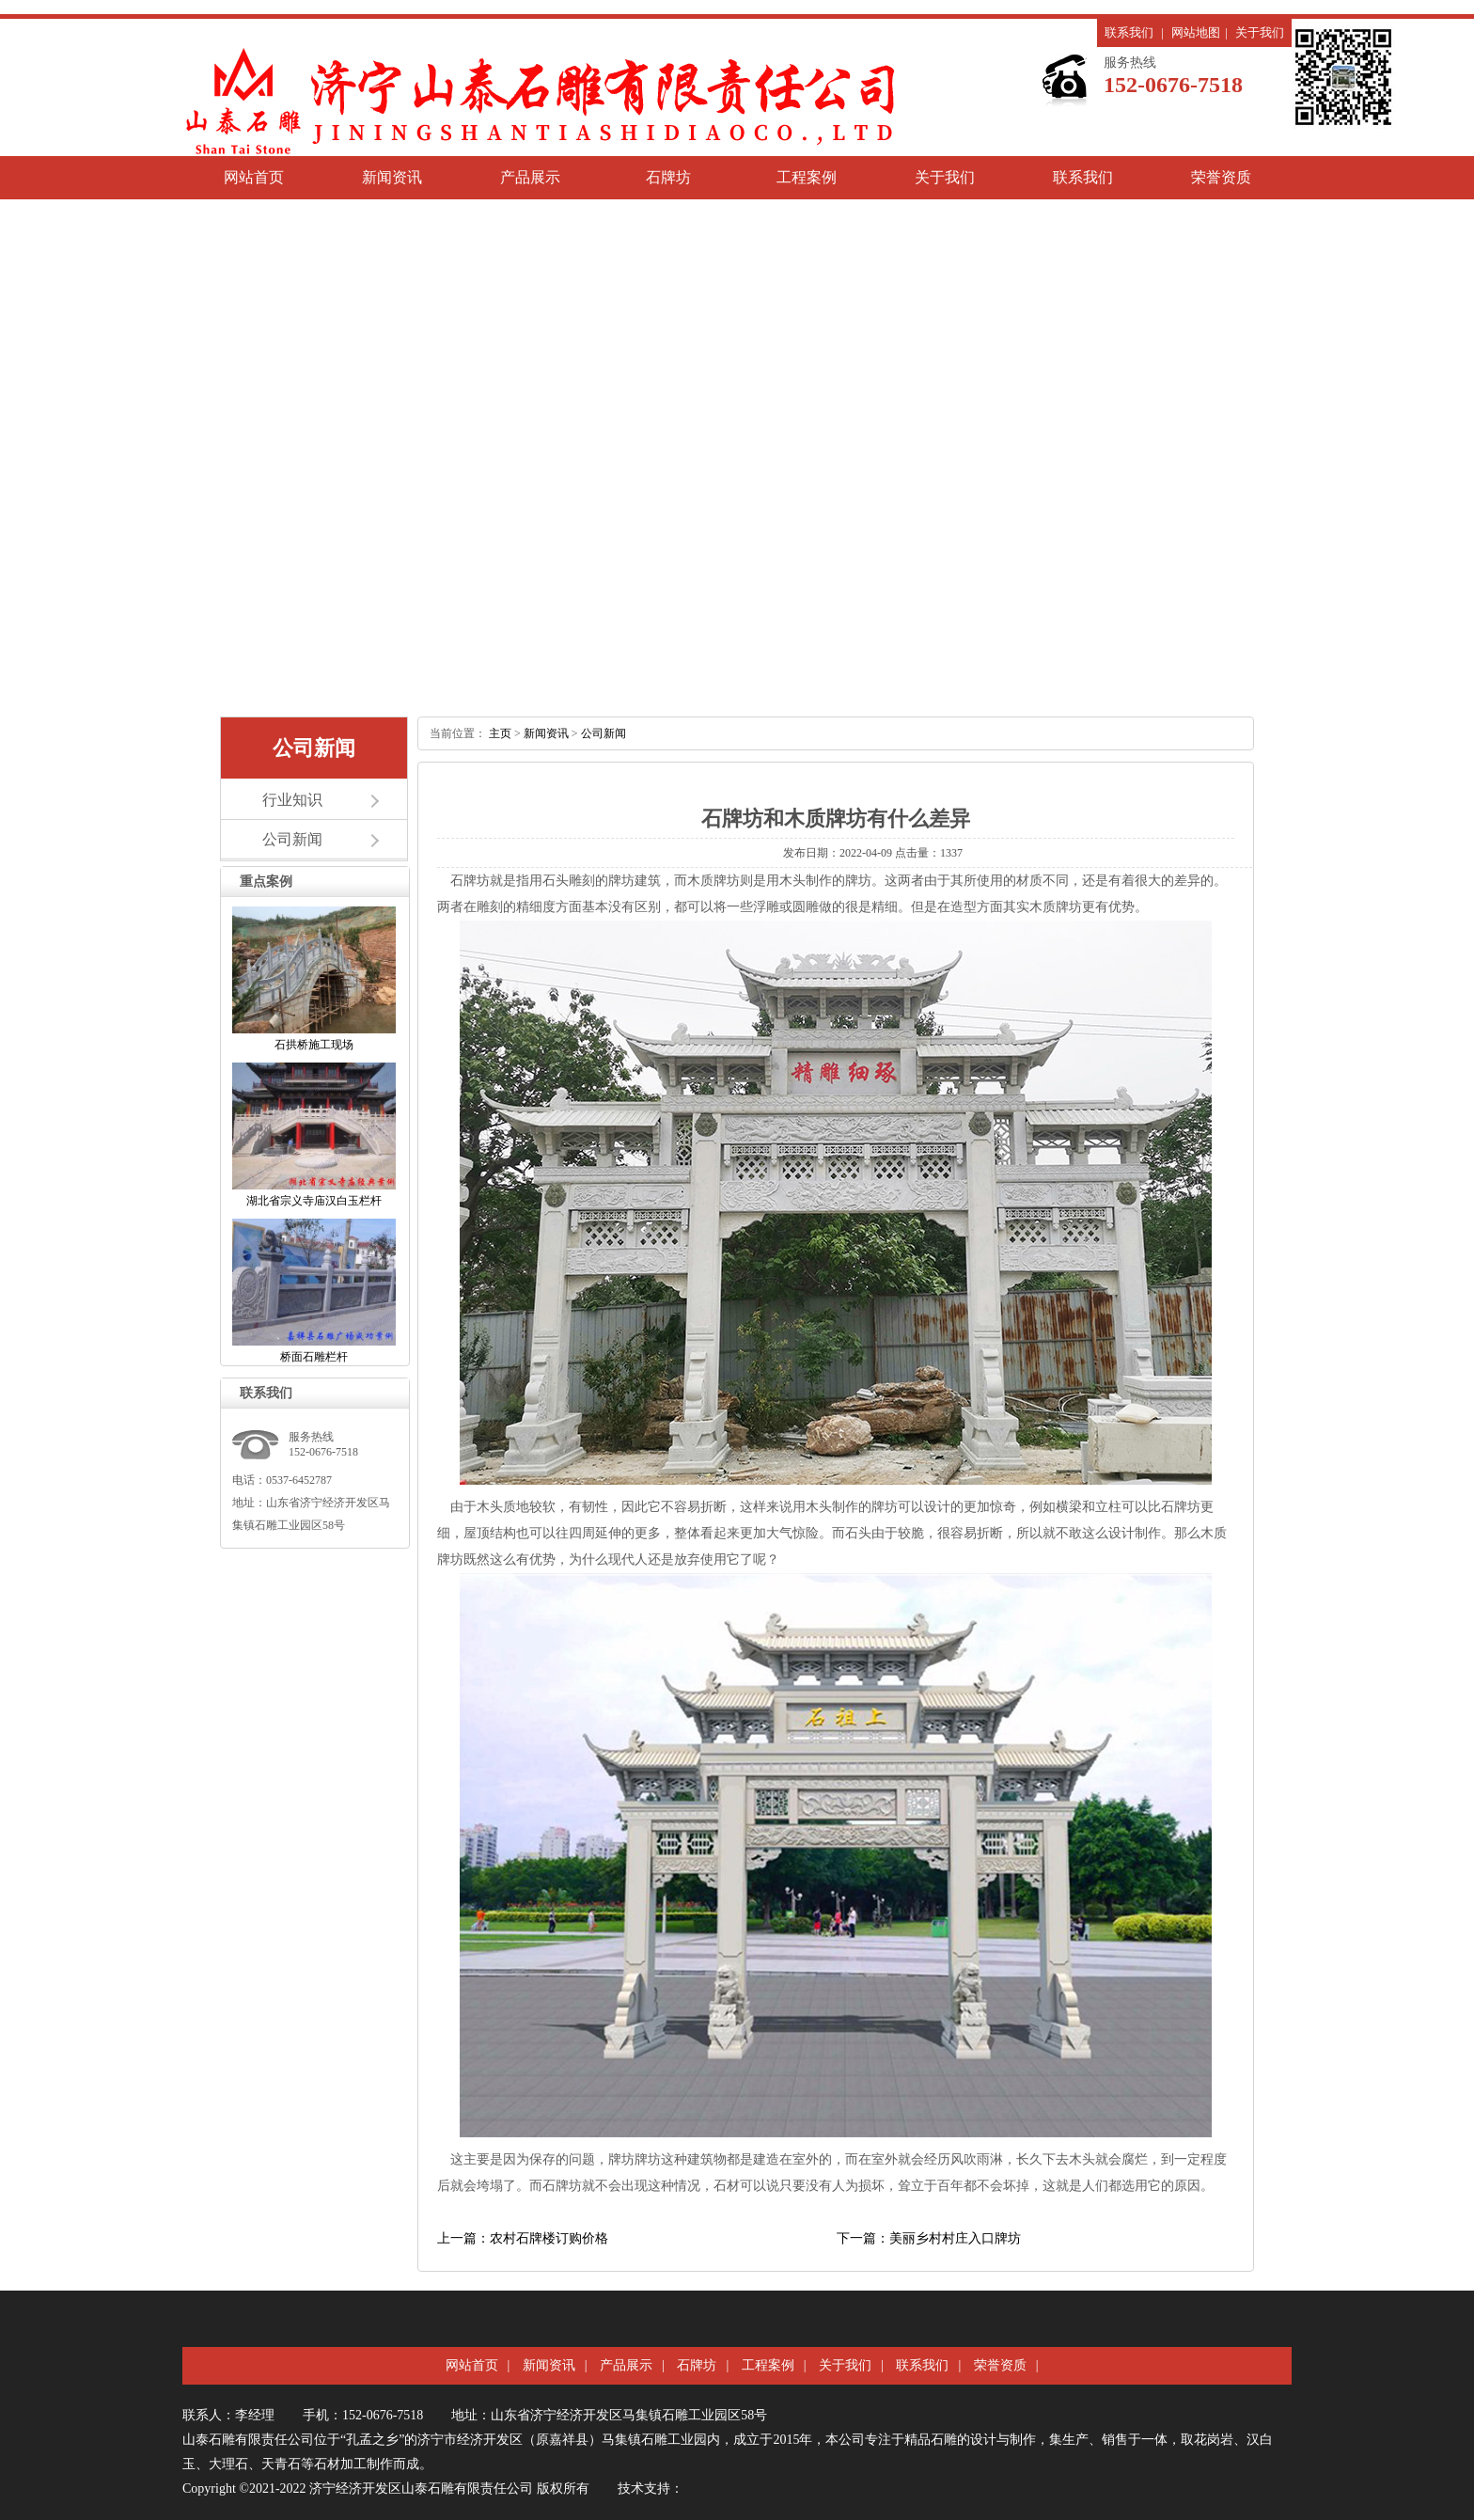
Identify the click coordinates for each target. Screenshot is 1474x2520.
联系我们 (1129, 32)
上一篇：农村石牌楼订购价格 (522, 2238)
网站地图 (1195, 32)
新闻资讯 (392, 177)
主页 (500, 733)
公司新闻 (292, 839)
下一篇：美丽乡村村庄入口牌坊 (929, 2238)
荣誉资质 (1221, 177)
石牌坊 (668, 177)
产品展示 (530, 177)
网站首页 (254, 177)
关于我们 (1259, 32)
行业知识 (292, 800)
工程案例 (806, 177)
